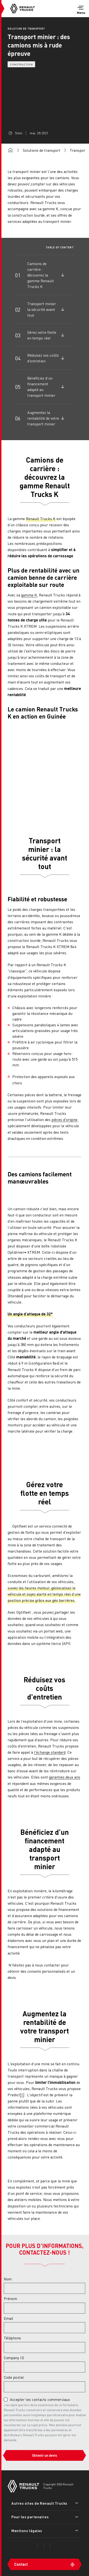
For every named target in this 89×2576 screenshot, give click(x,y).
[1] (22, 2094)
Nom (8, 2279)
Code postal (14, 2377)
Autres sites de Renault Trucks (39, 2503)
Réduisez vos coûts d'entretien (43, 358)
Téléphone (12, 2338)
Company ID (14, 2357)
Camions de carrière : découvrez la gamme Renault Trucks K (40, 275)
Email (8, 2318)
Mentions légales (26, 2530)
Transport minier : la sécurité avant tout (42, 309)
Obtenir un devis (44, 2455)
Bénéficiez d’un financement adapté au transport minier (41, 386)
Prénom (10, 2298)
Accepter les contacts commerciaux (40, 2399)
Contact (21, 2564)
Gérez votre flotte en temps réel (41, 335)
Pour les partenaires (30, 2516)
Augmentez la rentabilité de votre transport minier (43, 418)
